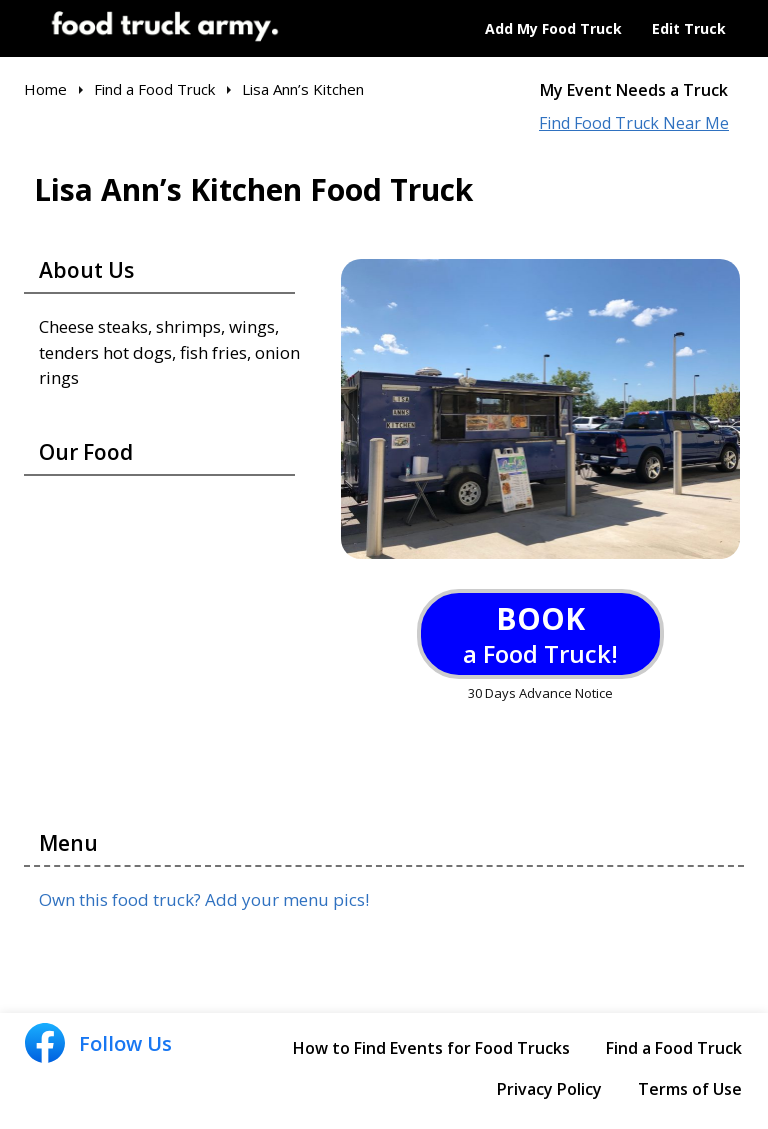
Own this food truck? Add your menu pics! (204, 899)
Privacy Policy (549, 1089)
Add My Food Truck (553, 28)
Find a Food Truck (674, 1048)
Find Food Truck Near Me (634, 123)
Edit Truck (689, 28)
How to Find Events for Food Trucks (431, 1048)
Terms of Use (690, 1089)
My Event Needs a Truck (634, 90)
